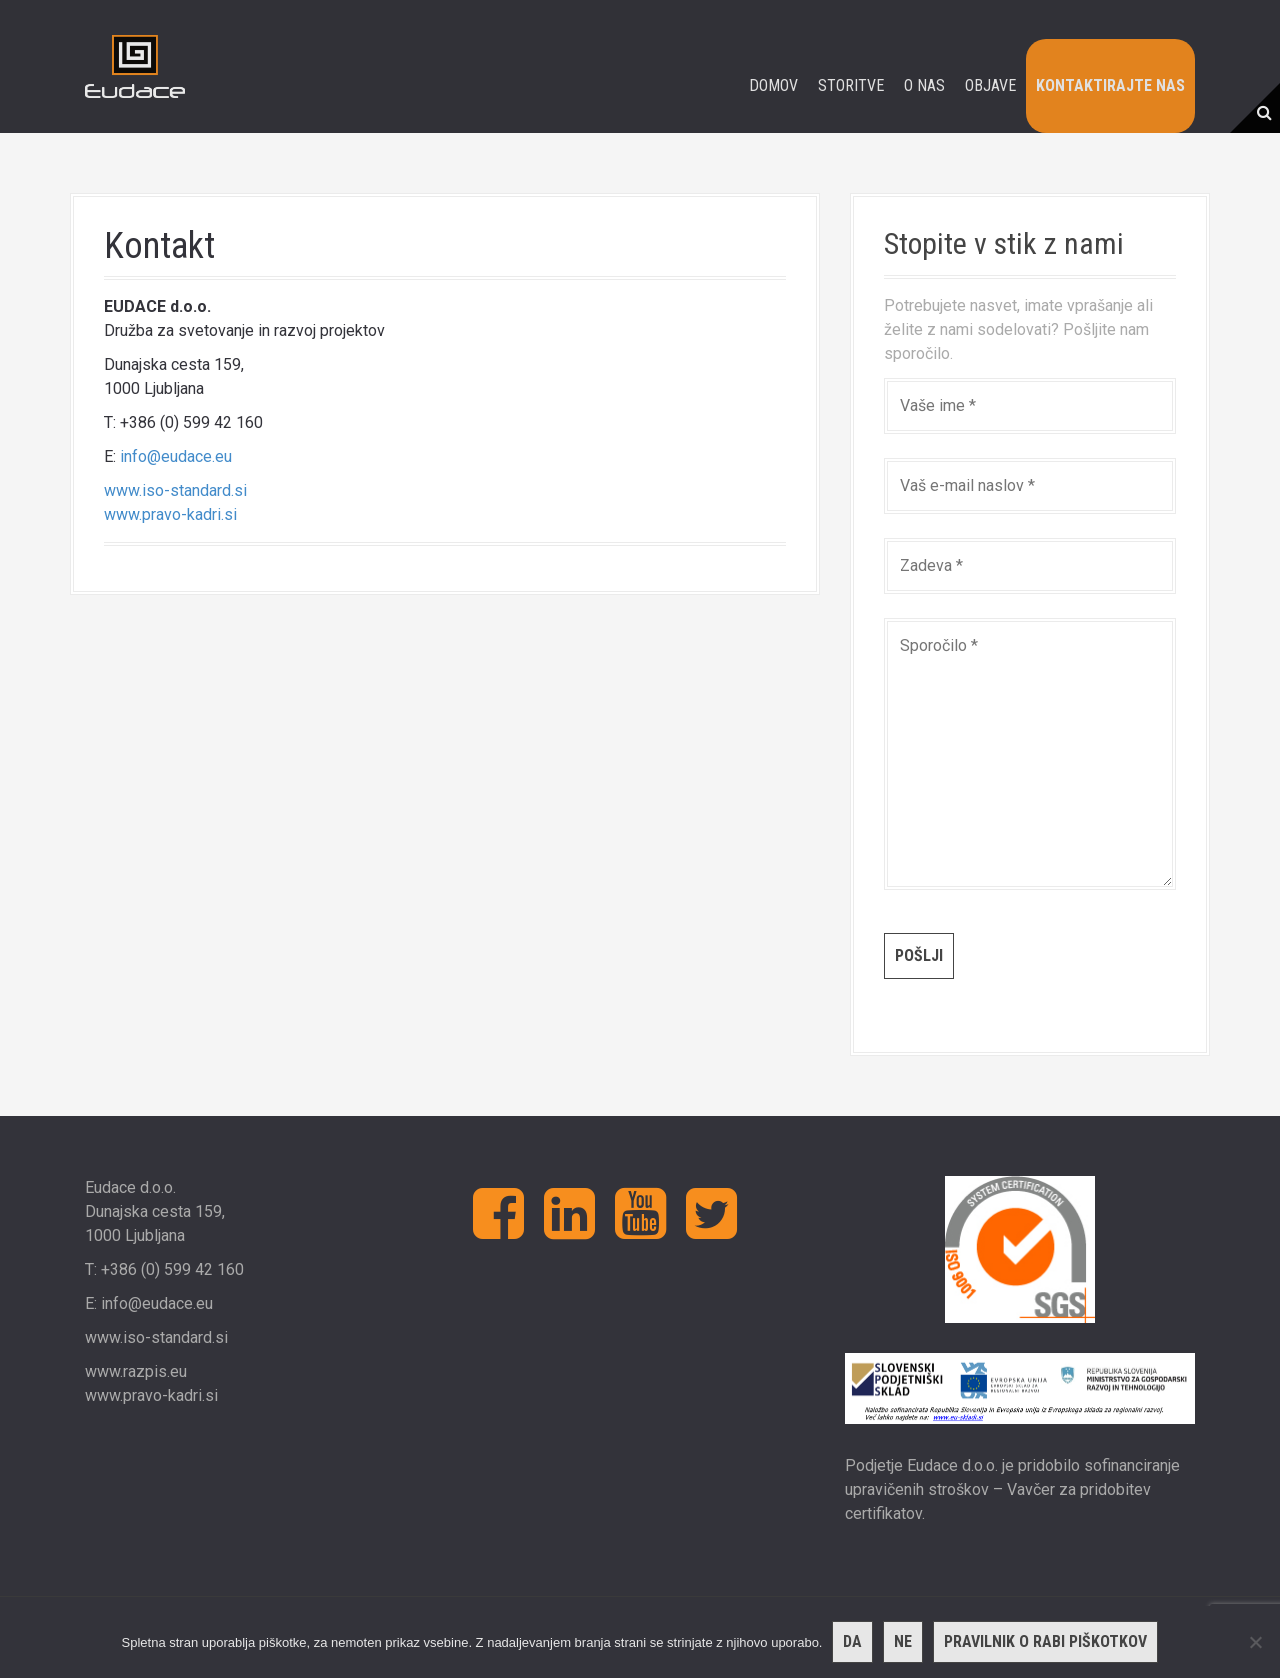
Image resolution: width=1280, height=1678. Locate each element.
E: (93, 1303)
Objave (990, 85)
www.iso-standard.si (175, 490)
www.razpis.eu (136, 1371)
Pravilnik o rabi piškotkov (1045, 1641)
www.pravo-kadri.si (170, 514)
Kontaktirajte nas (1110, 85)
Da (852, 1641)
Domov (773, 85)
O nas (924, 85)
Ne (903, 1641)
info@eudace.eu (176, 456)
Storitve (851, 85)
